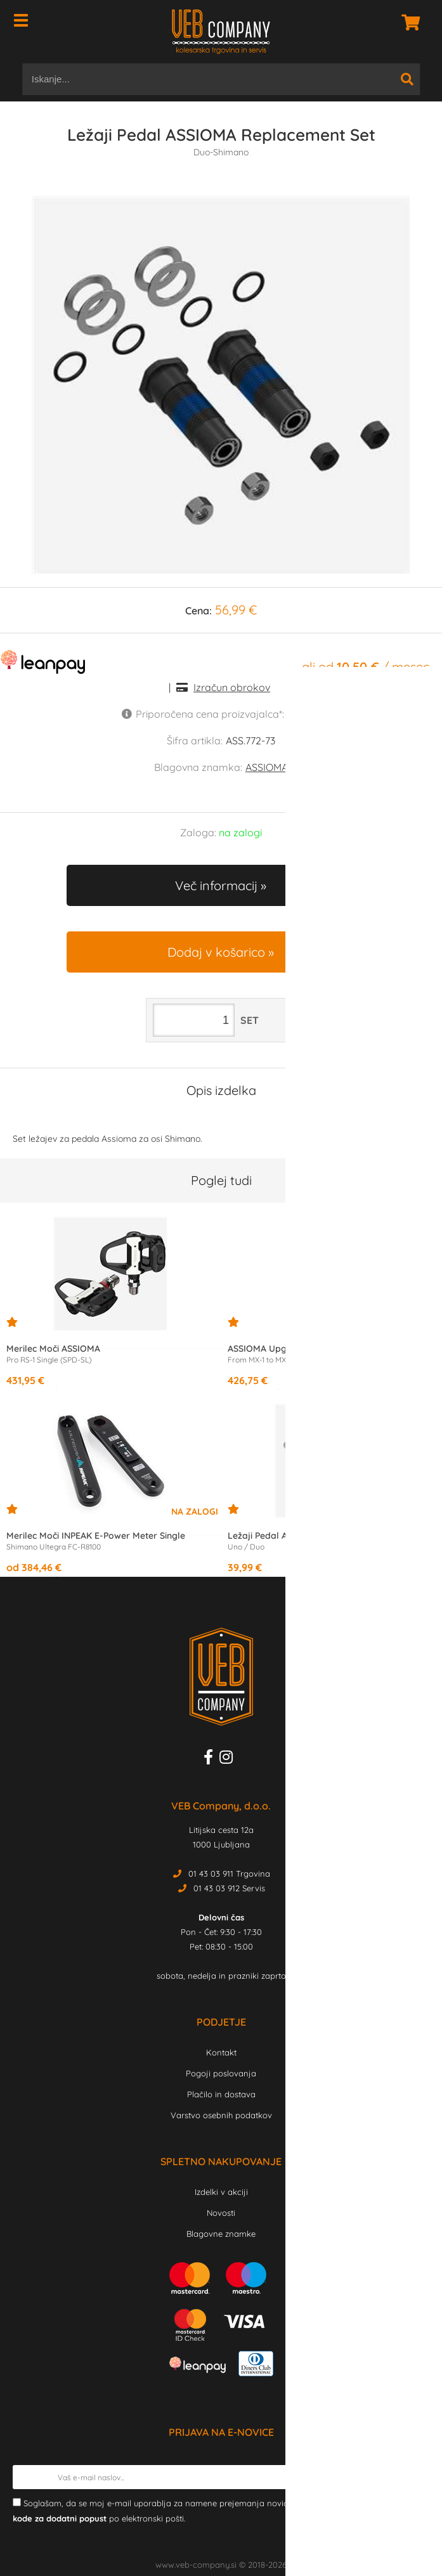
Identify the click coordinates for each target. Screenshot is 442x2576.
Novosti (221, 2213)
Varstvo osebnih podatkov (221, 2115)
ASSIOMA (266, 767)
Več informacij (216, 885)
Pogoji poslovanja (221, 2073)
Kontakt (221, 2052)
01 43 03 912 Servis (229, 1888)
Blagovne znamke (221, 2234)
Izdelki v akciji (221, 2192)
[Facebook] (211, 1759)
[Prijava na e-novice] (417, 2477)
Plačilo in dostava (221, 2094)
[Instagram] (229, 1759)
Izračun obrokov (231, 687)
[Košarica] (407, 22)
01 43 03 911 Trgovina (229, 1873)
